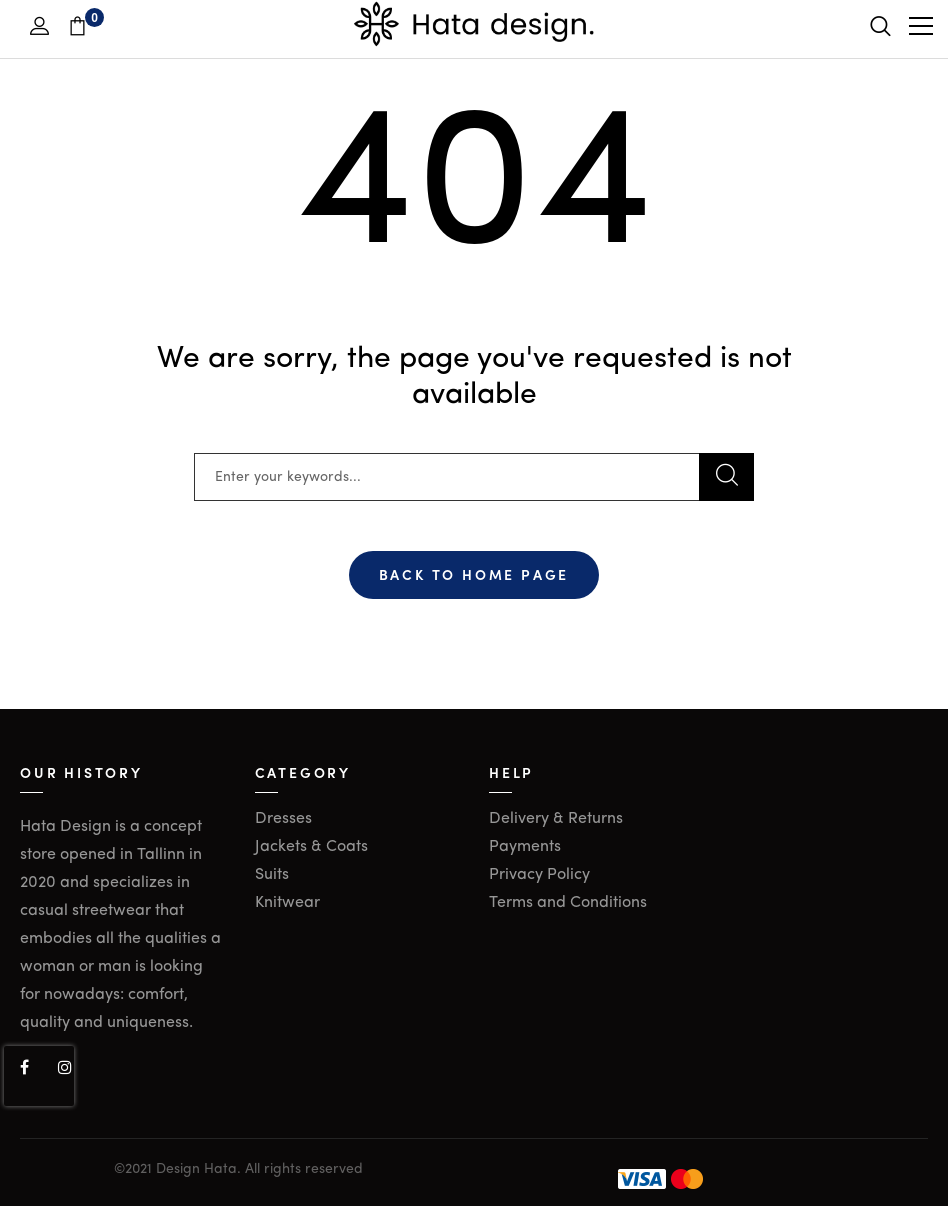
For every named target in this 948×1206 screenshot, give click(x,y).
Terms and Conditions (568, 903)
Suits (272, 875)
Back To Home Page (474, 574)
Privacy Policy (539, 875)
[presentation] (39, 1076)
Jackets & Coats (311, 847)
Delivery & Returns (556, 819)
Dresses (283, 819)
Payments (525, 847)
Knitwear (287, 903)
